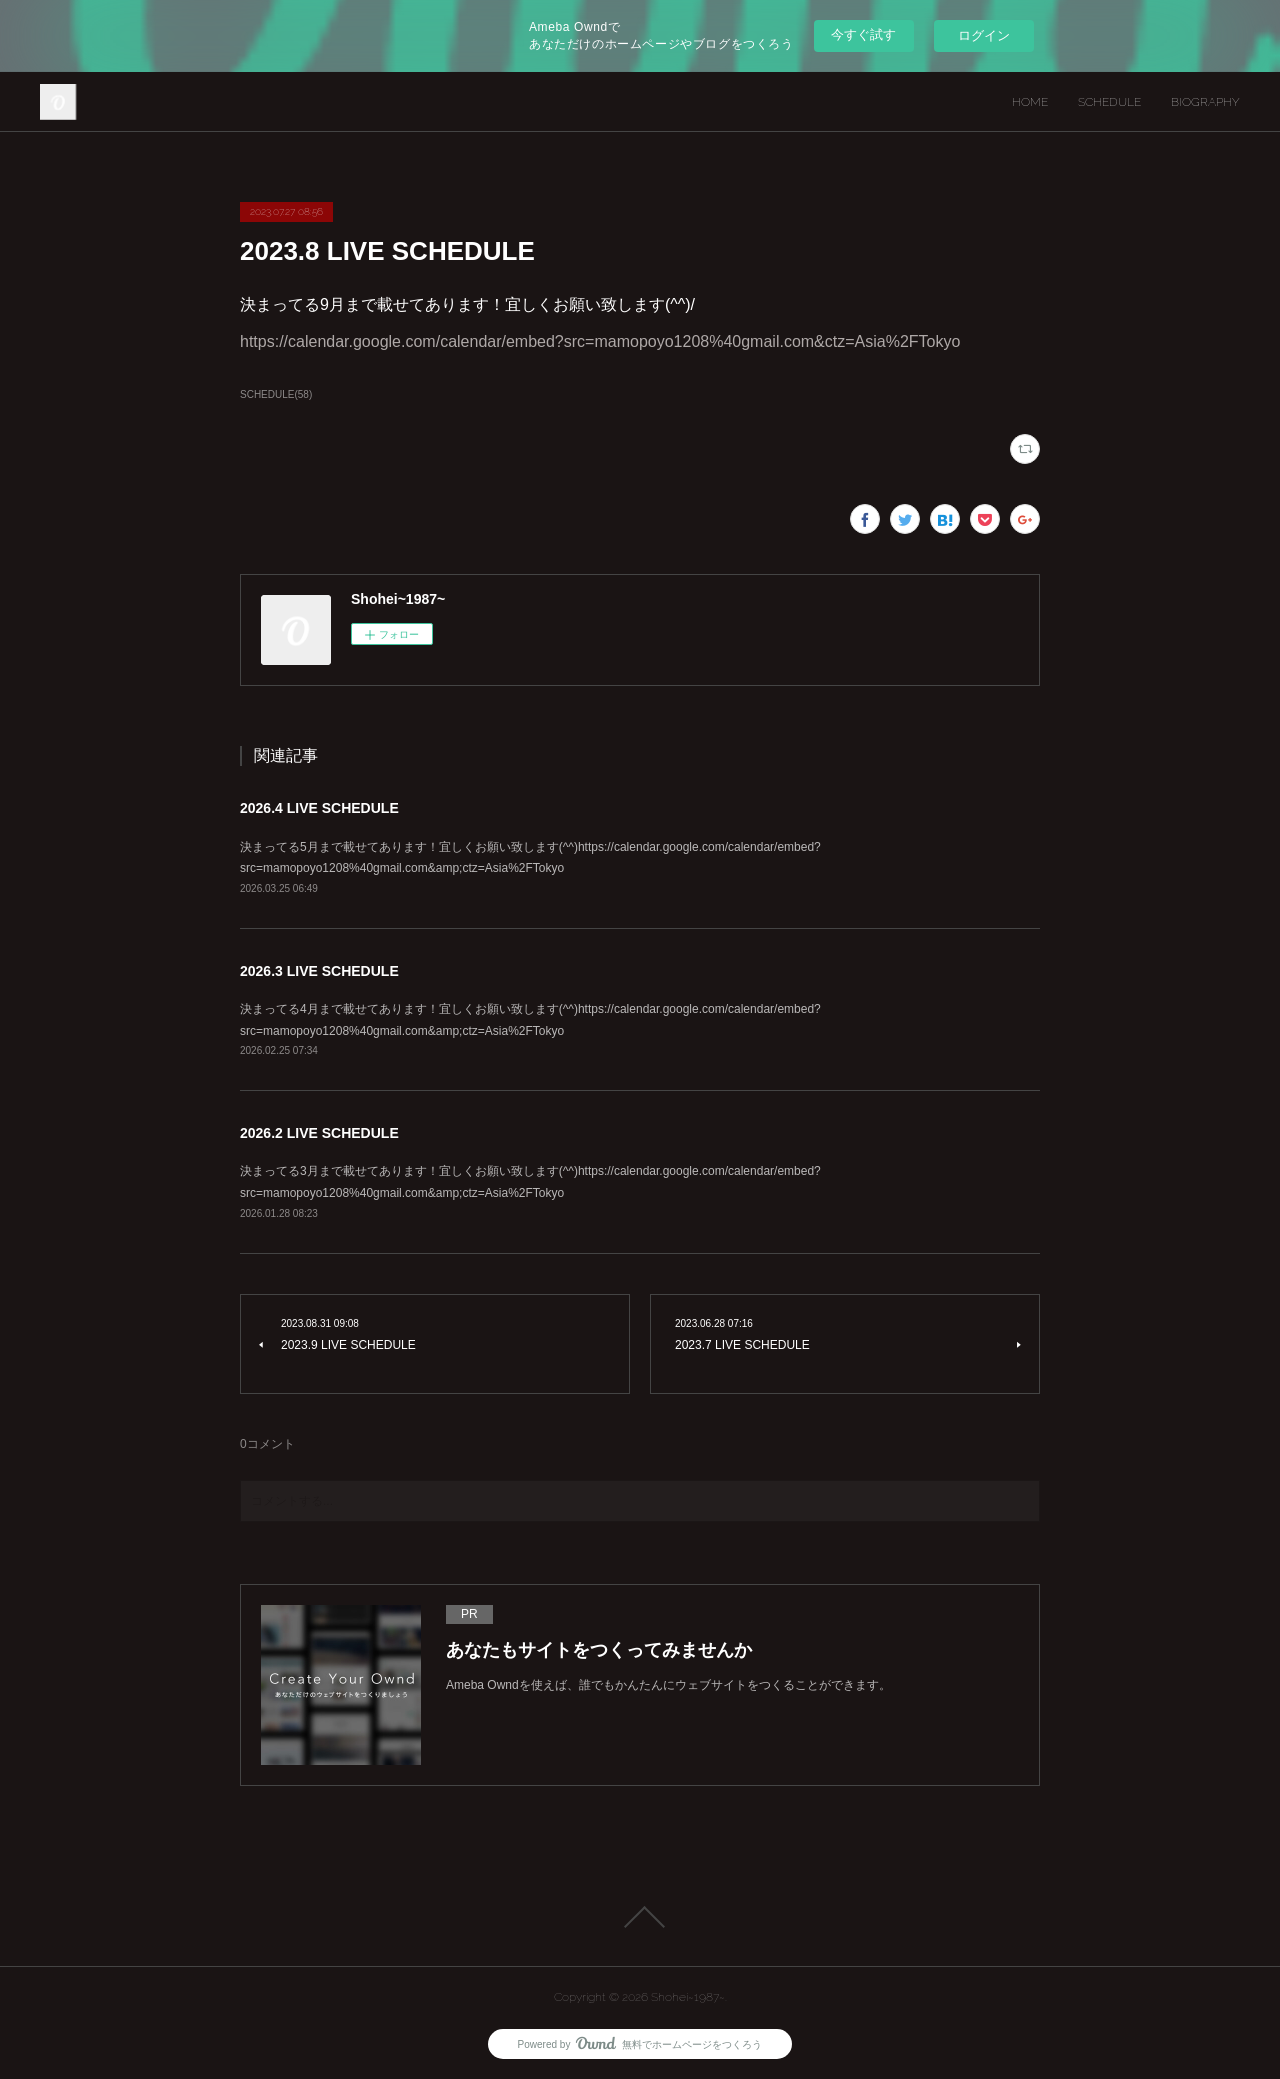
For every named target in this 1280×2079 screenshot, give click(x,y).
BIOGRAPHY (1205, 102)
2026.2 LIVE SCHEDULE (319, 1133)
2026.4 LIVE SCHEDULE (319, 808)
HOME (1030, 102)
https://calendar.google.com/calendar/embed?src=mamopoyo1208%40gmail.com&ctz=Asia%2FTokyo (600, 341)
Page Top (640, 1917)
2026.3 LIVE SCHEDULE (319, 971)
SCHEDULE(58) (276, 394)
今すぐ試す (863, 34)
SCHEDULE (1109, 102)
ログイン (984, 35)
